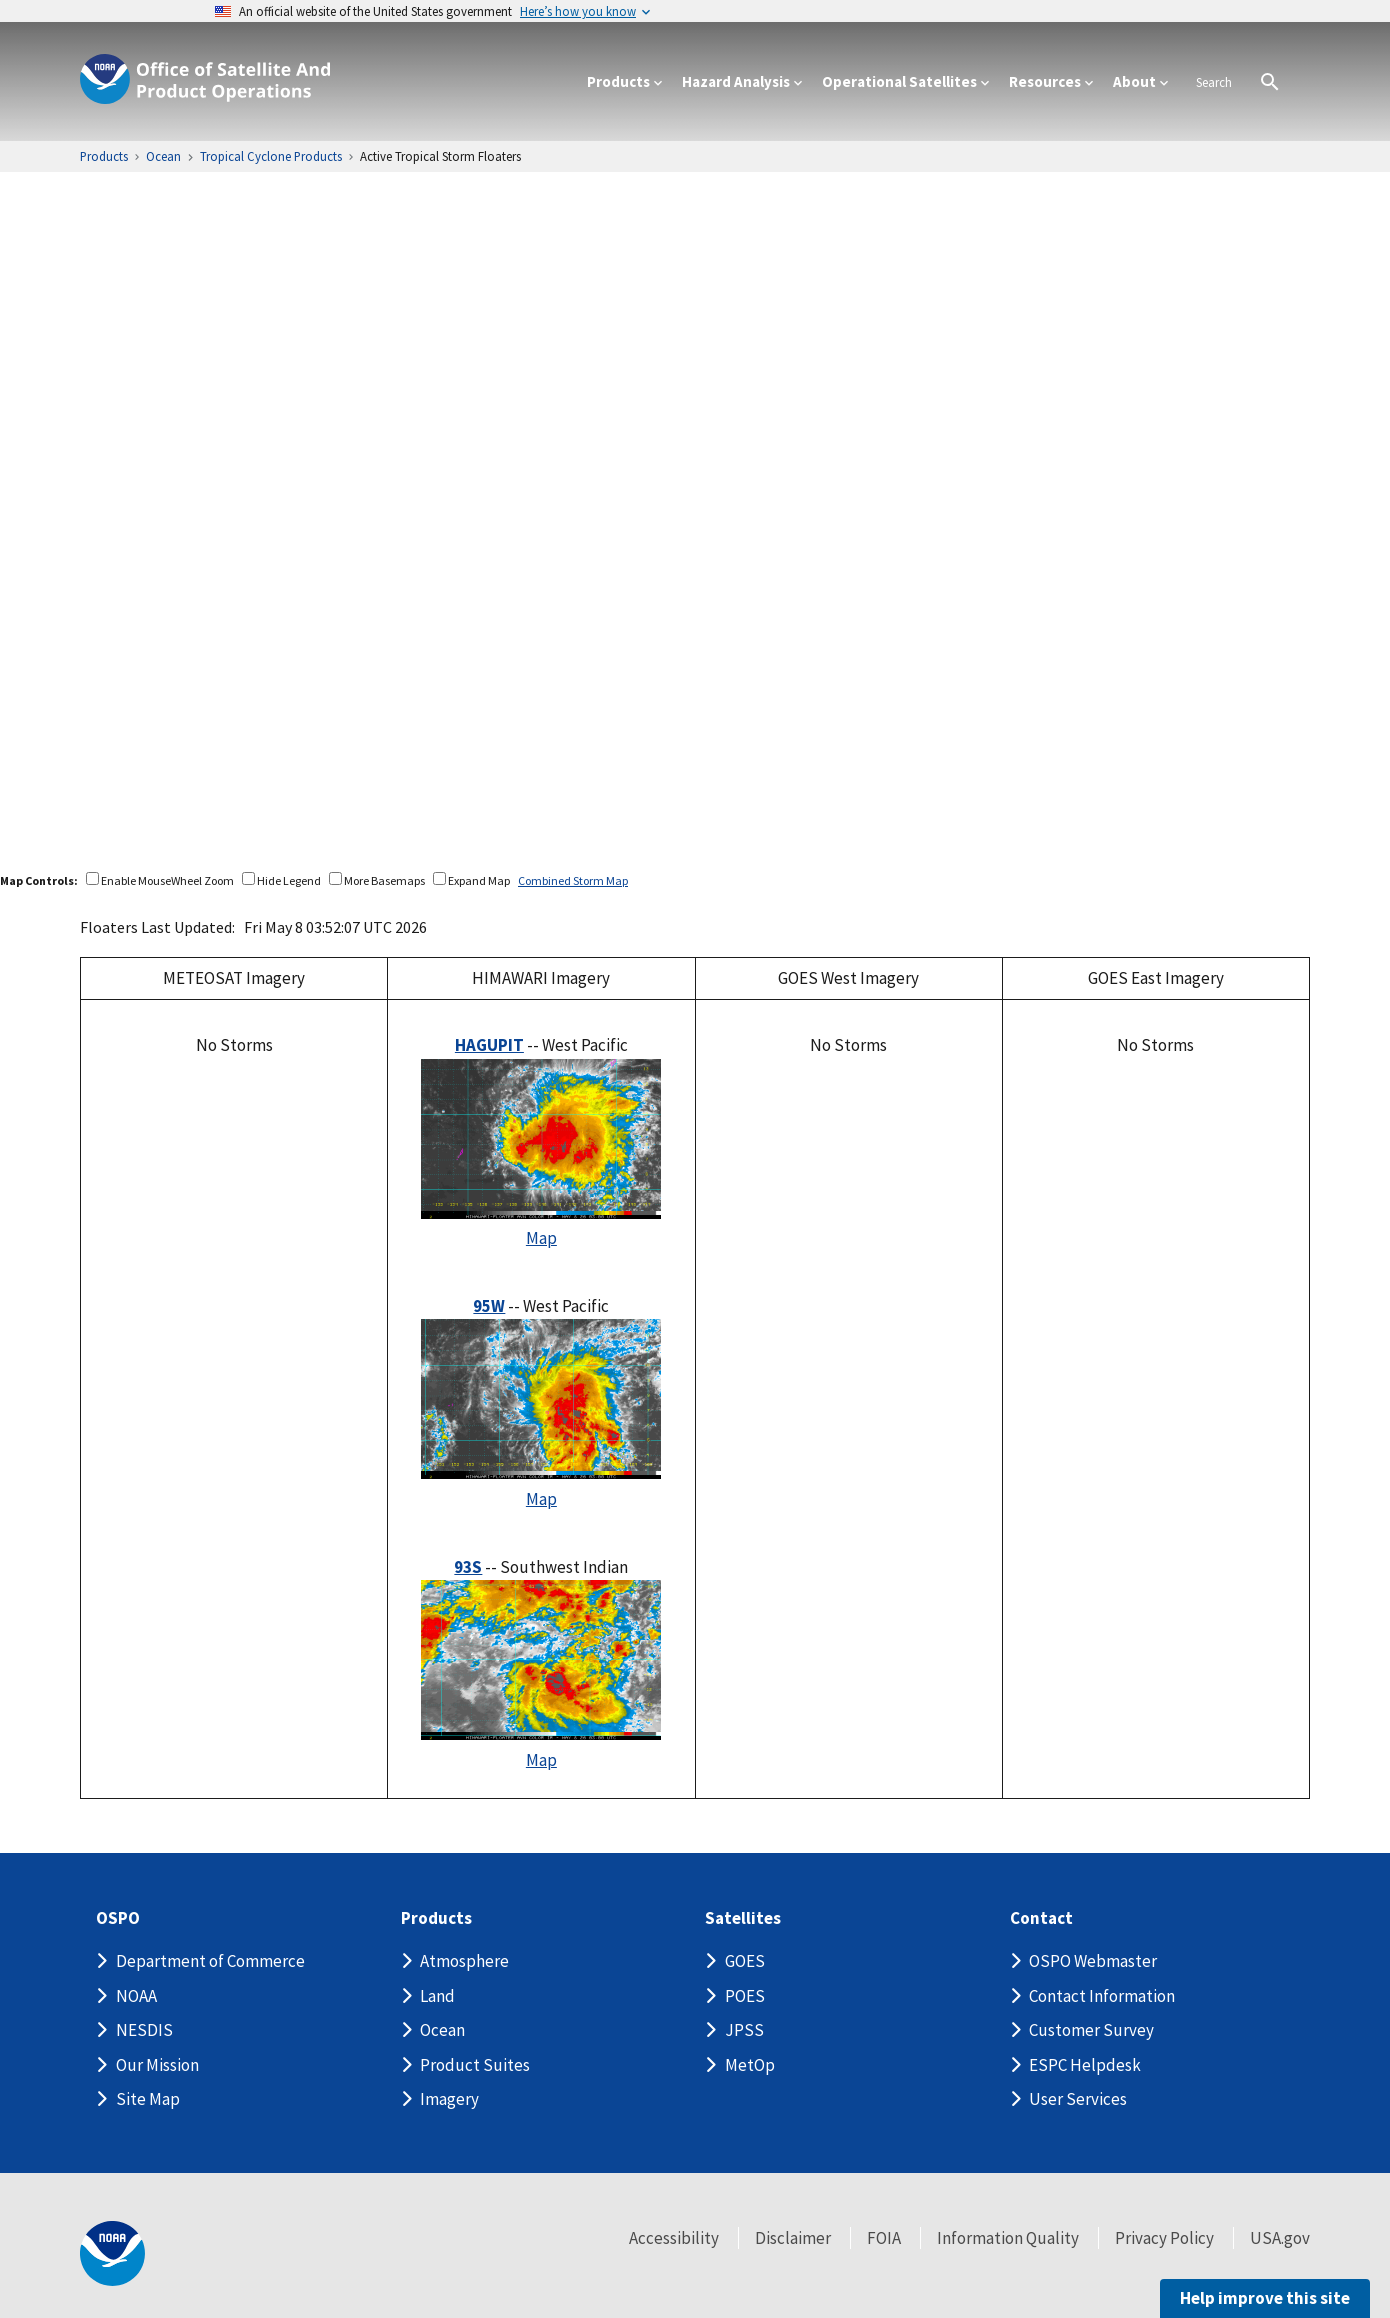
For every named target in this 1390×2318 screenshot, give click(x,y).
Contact (1041, 1918)
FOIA (884, 2238)
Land (437, 1996)
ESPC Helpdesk (1085, 2065)
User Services (1078, 2099)
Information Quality (1008, 2238)
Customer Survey (1091, 2030)
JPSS (744, 2030)
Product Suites (475, 2065)
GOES (745, 1961)
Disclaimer (793, 2238)
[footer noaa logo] (112, 2253)
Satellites (743, 1918)
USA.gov (1280, 2238)
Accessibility (674, 2238)
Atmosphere (464, 1961)
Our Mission (157, 2065)
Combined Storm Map (573, 880)
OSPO (118, 1918)
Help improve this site (1265, 2298)
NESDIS (144, 2030)
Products (436, 1918)
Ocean (442, 2030)
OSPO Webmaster (1093, 1961)
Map (541, 1238)
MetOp (750, 2065)
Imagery (449, 2099)
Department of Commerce (210, 1961)
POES (745, 1996)
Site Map (148, 2099)
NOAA (136, 1996)
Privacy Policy (1164, 2238)
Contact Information (1102, 1996)
